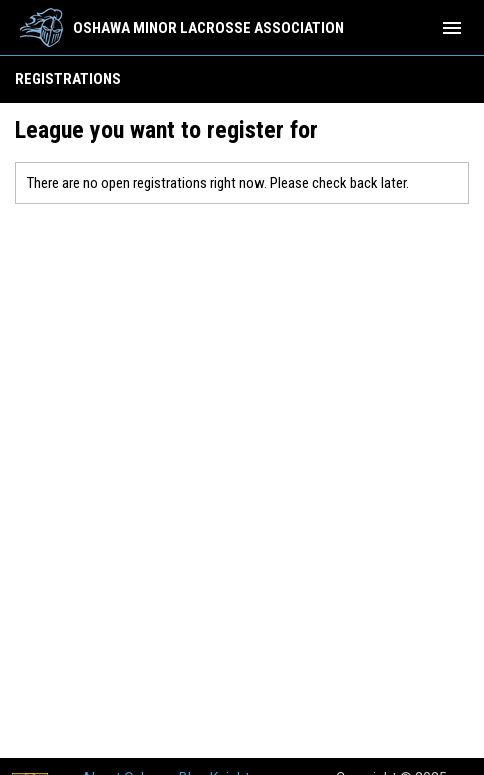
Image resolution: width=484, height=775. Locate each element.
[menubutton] (452, 28)
